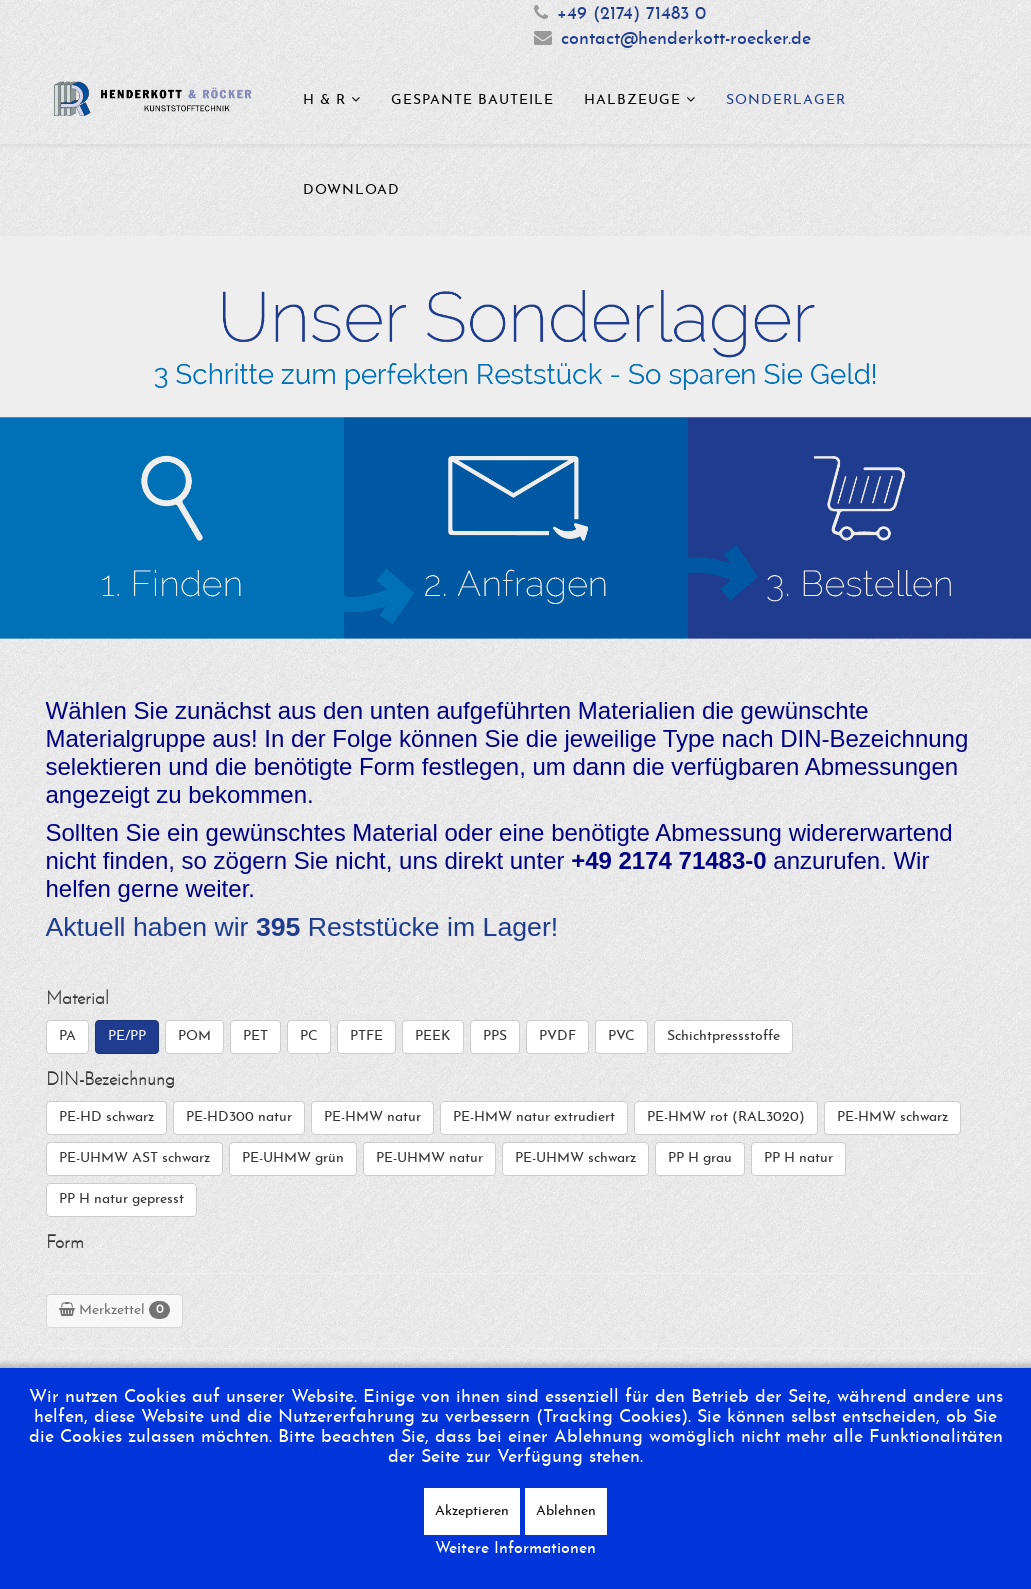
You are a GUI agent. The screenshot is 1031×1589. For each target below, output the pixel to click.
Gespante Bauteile (472, 100)
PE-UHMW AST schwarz (134, 1158)
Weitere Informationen (515, 1549)
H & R (324, 100)
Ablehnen (566, 1511)
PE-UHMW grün (293, 1158)
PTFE (366, 1036)
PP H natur (798, 1158)
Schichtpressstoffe (723, 1036)
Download (351, 190)
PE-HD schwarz (106, 1117)
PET (255, 1036)
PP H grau (700, 1158)
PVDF (557, 1036)
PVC (621, 1036)
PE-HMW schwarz (892, 1117)
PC (309, 1036)
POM (194, 1036)
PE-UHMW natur (429, 1158)
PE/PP (127, 1036)
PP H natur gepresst (121, 1199)
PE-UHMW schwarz (575, 1158)
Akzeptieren (472, 1511)
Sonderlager (786, 100)
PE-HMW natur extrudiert (534, 1117)
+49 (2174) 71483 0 (631, 14)
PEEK (433, 1036)
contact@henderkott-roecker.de (686, 39)
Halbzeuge (632, 100)
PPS (495, 1036)
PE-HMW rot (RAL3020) (726, 1117)
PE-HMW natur (372, 1117)
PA (67, 1036)
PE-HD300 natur (239, 1117)
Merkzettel (114, 1310)
